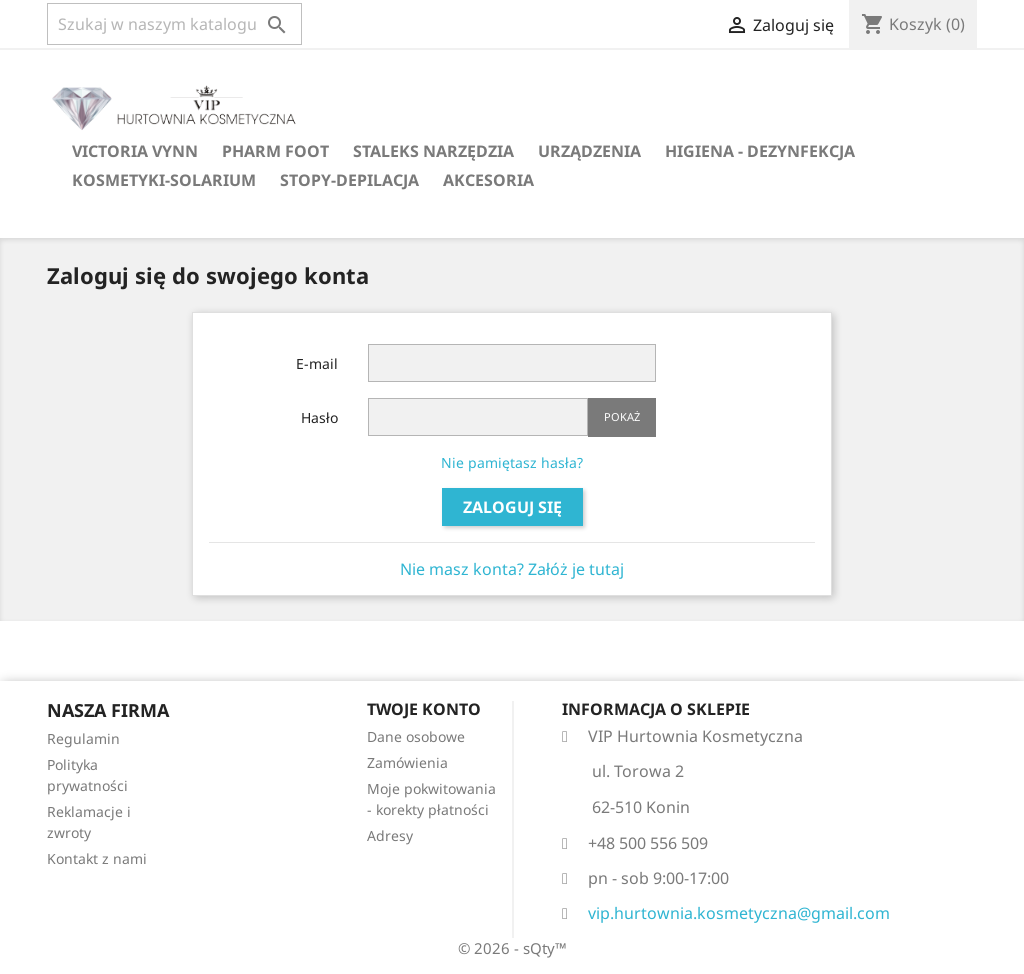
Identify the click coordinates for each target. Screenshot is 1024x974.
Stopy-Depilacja (349, 180)
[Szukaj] (174, 24)
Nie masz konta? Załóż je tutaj (512, 569)
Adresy (390, 835)
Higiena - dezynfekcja (760, 151)
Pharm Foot (275, 151)
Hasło (319, 417)
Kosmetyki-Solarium (164, 180)
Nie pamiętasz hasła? (512, 462)
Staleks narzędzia (433, 151)
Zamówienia (407, 762)
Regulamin (83, 738)
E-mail (317, 363)
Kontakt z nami (97, 858)
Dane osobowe (416, 736)
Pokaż (622, 416)
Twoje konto (424, 709)
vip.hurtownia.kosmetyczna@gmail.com (739, 913)
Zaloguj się (512, 507)
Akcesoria (488, 180)
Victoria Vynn (135, 151)
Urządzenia (589, 151)
